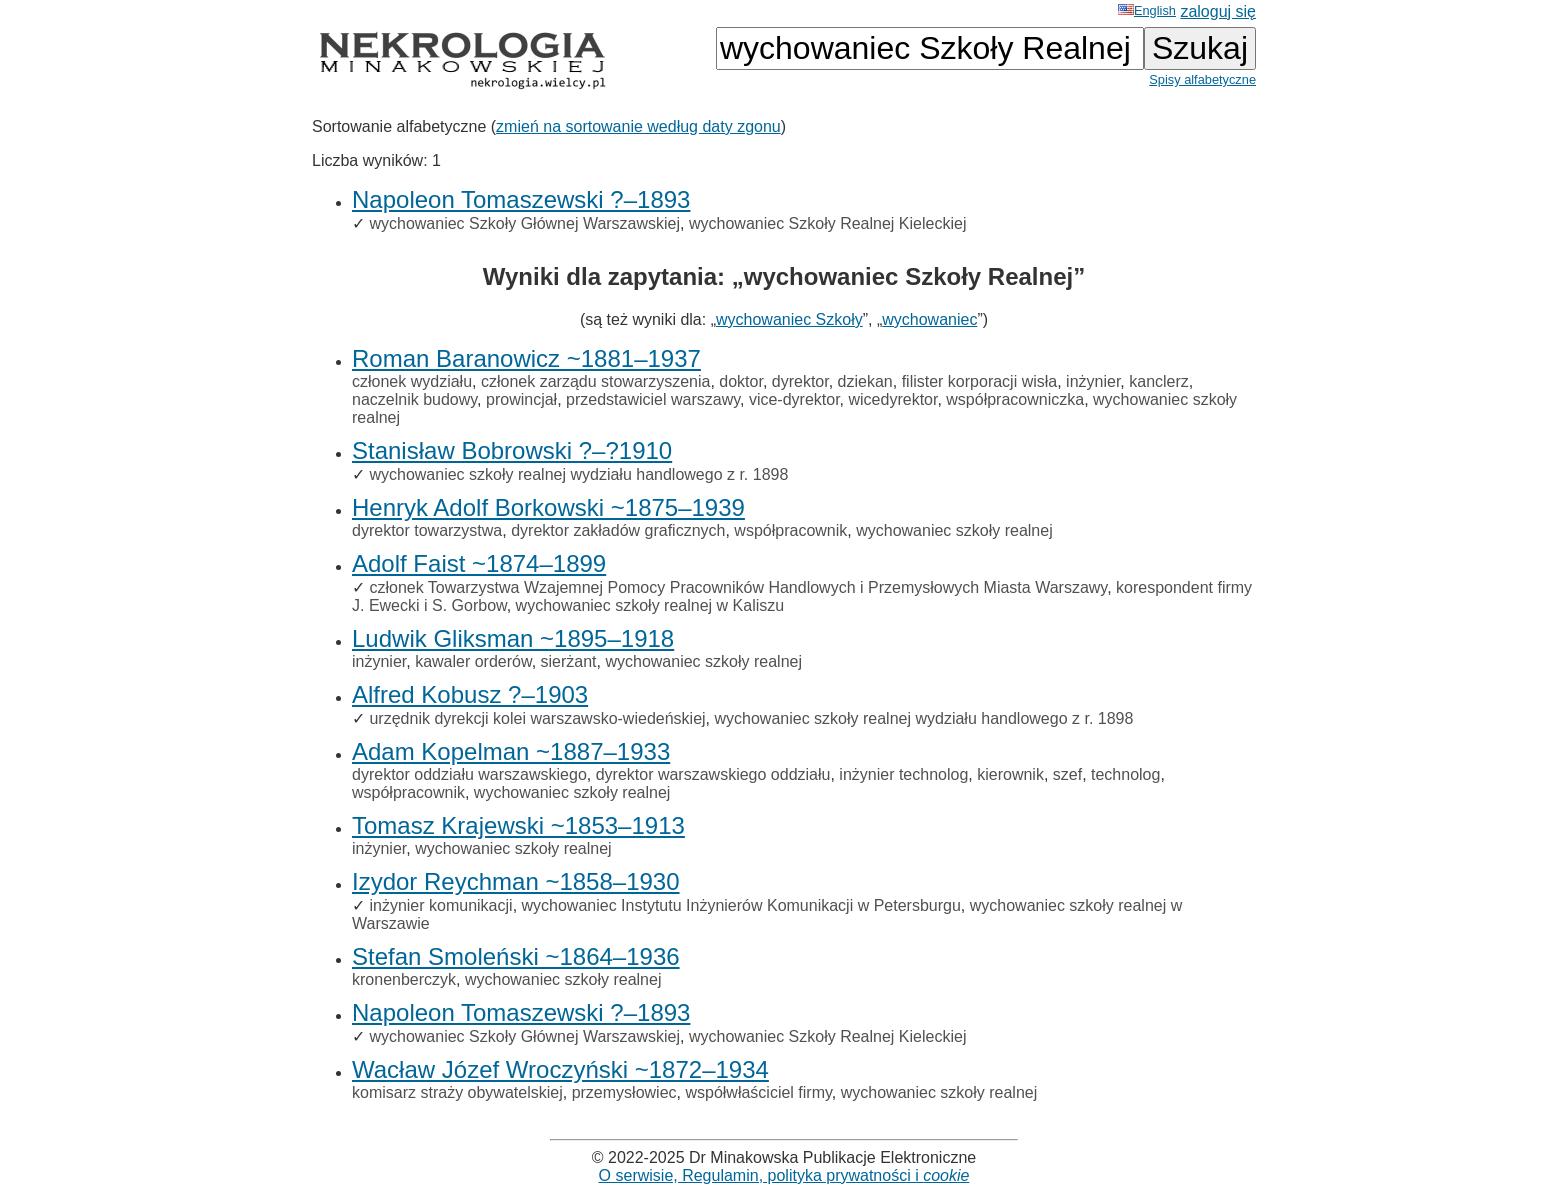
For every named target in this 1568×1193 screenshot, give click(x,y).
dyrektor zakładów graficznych (618, 530)
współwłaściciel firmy (758, 1092)
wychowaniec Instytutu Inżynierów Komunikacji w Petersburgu (741, 905)
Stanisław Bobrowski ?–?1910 (512, 450)
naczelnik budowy (414, 399)
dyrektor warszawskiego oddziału (713, 774)
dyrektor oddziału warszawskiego (469, 774)
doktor (741, 381)
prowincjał (521, 399)
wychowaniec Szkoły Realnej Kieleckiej (827, 223)
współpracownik (790, 530)
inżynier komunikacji (440, 905)
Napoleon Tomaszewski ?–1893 (521, 199)
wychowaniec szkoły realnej (954, 530)
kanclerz (1159, 381)
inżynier (1093, 381)
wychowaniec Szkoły (789, 319)
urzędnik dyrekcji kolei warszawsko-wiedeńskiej (537, 718)
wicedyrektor (893, 399)
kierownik (1010, 774)
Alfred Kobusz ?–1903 (470, 694)
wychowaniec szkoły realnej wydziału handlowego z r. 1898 (578, 474)
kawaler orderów (473, 661)
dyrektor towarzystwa (427, 530)
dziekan (865, 381)
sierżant (569, 661)
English (1147, 10)
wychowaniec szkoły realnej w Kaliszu (650, 605)
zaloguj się (1218, 11)
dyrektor (800, 381)
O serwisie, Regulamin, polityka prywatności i (784, 1175)
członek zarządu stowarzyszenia (595, 381)
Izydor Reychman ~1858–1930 (516, 881)
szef (1067, 774)
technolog (1125, 774)
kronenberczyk (404, 979)
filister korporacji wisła (980, 381)
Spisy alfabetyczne (1202, 79)
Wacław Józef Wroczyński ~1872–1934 (560, 1069)
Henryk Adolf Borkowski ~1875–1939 (548, 507)
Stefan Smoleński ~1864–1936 (516, 956)
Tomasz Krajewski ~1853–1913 (518, 825)
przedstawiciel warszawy (653, 399)
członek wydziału (412, 381)
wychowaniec (929, 319)
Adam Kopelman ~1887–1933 (511, 751)
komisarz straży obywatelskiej (457, 1092)
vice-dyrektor (794, 399)
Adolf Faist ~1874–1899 (479, 563)
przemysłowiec (624, 1092)
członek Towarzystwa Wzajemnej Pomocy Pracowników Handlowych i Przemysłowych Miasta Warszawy (738, 587)
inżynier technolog (903, 774)
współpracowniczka (1015, 399)
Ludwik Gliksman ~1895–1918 (513, 638)
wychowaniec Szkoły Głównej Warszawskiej (524, 223)
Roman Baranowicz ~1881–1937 (526, 358)
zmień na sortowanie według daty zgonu (638, 126)
